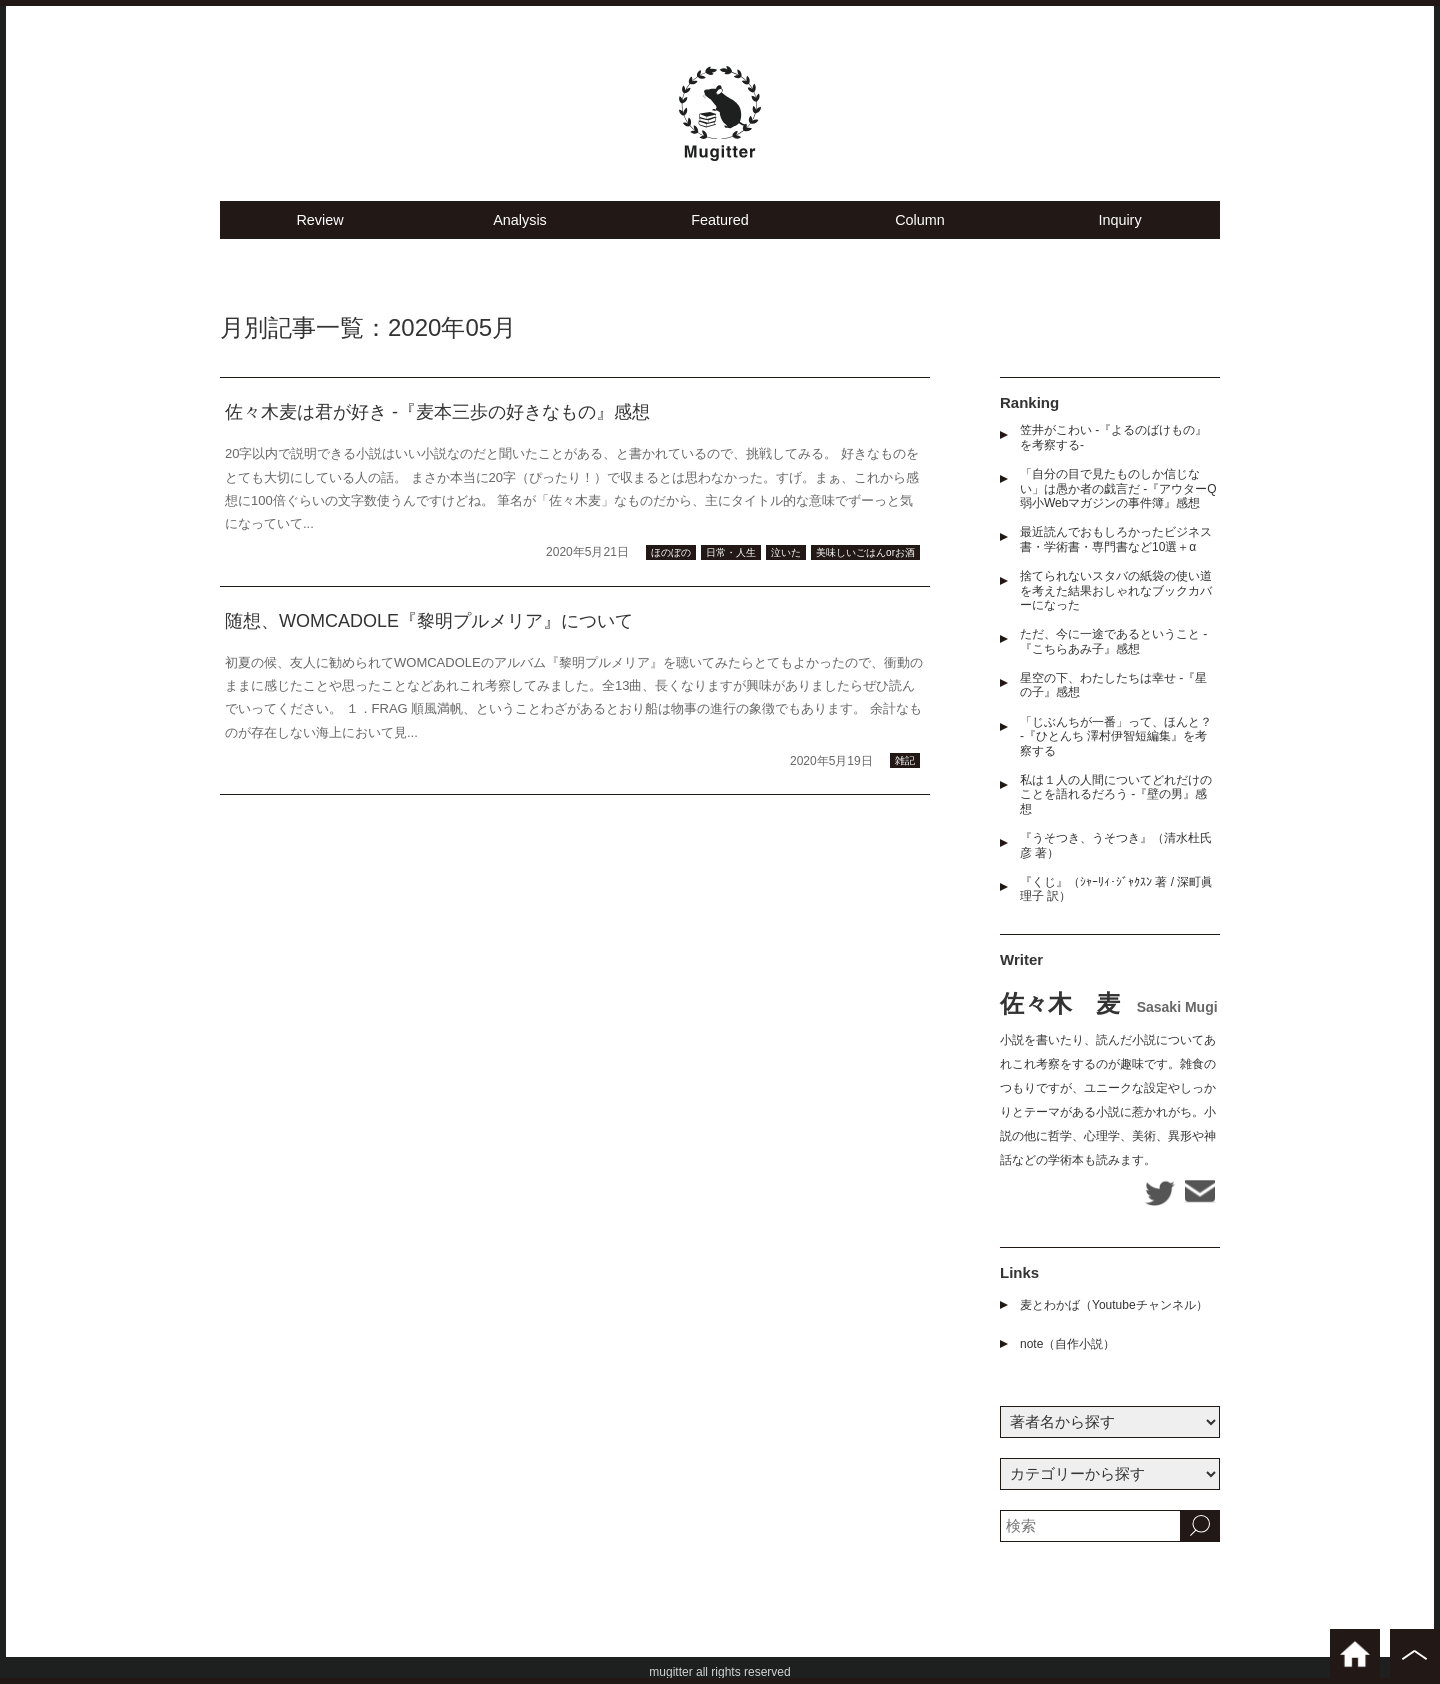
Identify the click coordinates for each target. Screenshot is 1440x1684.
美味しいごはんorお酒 (865, 563)
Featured (720, 230)
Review (319, 230)
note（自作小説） (1067, 1341)
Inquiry (1119, 230)
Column (920, 230)
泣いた (786, 563)
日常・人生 (731, 563)
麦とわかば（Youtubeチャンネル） (1114, 1302)
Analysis (520, 230)
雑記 (905, 772)
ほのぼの (671, 563)
